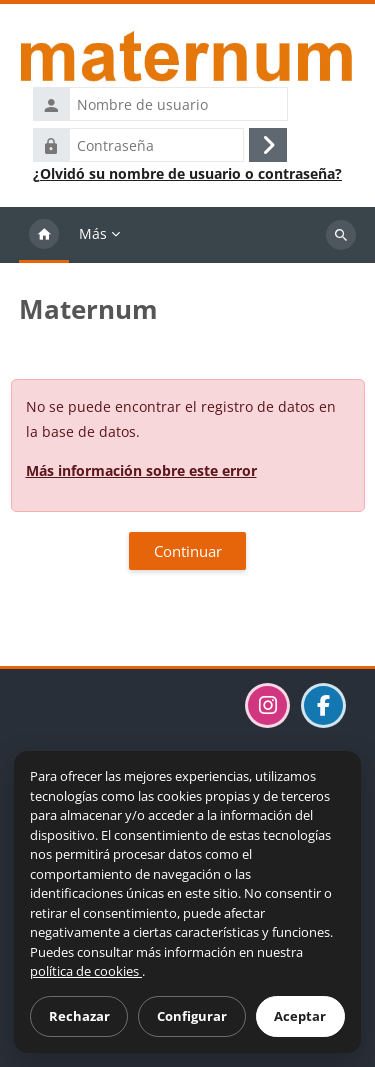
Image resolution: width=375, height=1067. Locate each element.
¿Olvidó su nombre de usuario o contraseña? (187, 174)
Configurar (192, 1016)
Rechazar (79, 1016)
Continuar (188, 551)
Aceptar (300, 1016)
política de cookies (86, 971)
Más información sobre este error (141, 470)
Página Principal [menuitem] (44, 235)
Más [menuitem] (93, 233)
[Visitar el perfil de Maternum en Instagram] (267, 705)
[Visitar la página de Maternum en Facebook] (323, 705)
